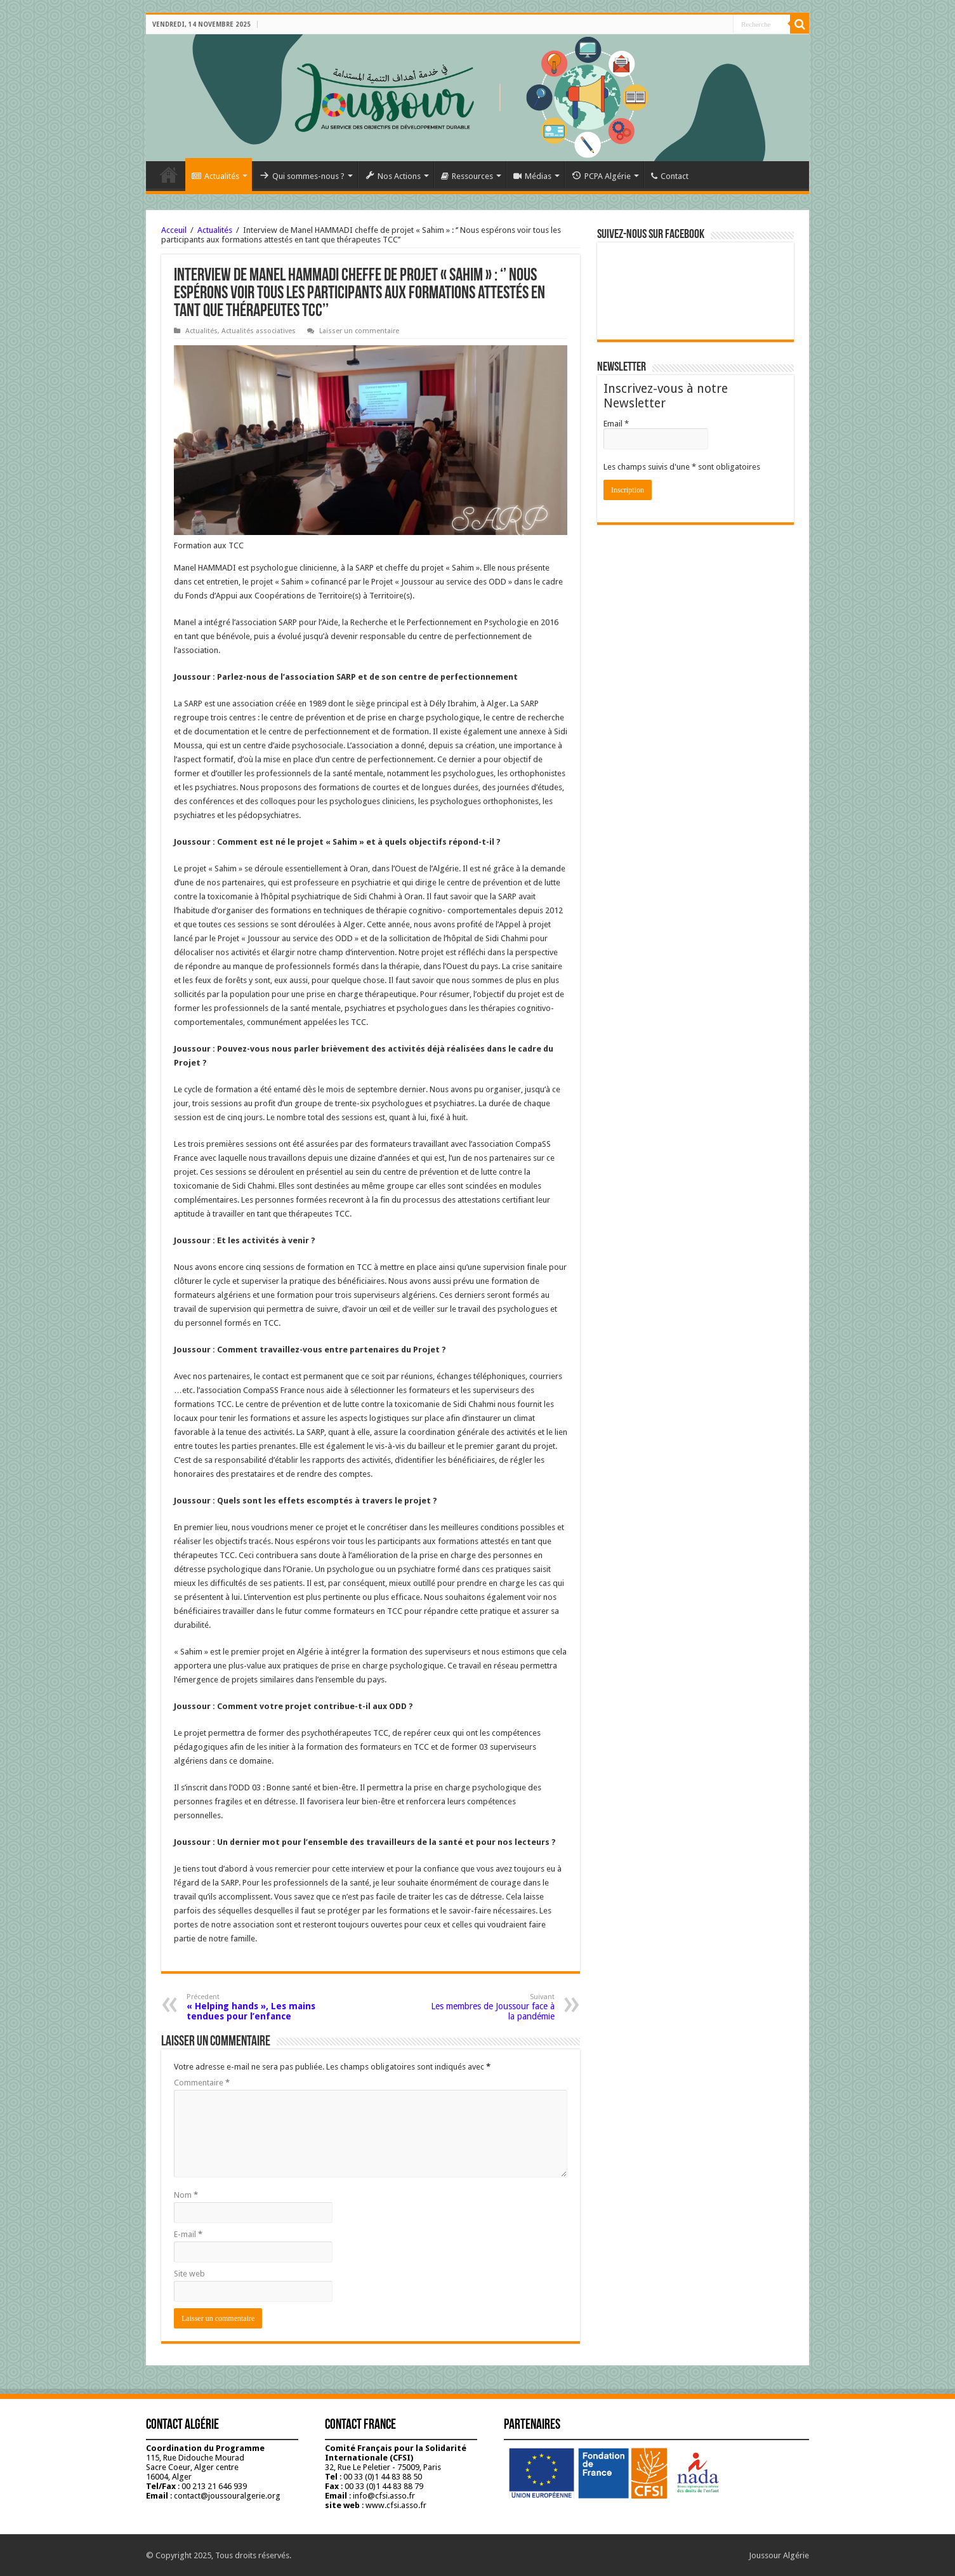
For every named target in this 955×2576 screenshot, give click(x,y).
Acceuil (174, 230)
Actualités (215, 176)
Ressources (467, 176)
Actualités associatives (258, 331)
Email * (616, 423)
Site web (189, 2273)
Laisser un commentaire (359, 331)
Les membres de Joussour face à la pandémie (490, 2007)
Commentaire (202, 2082)
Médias (532, 176)
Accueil (168, 174)
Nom (186, 2195)
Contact (669, 176)
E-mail (188, 2234)
